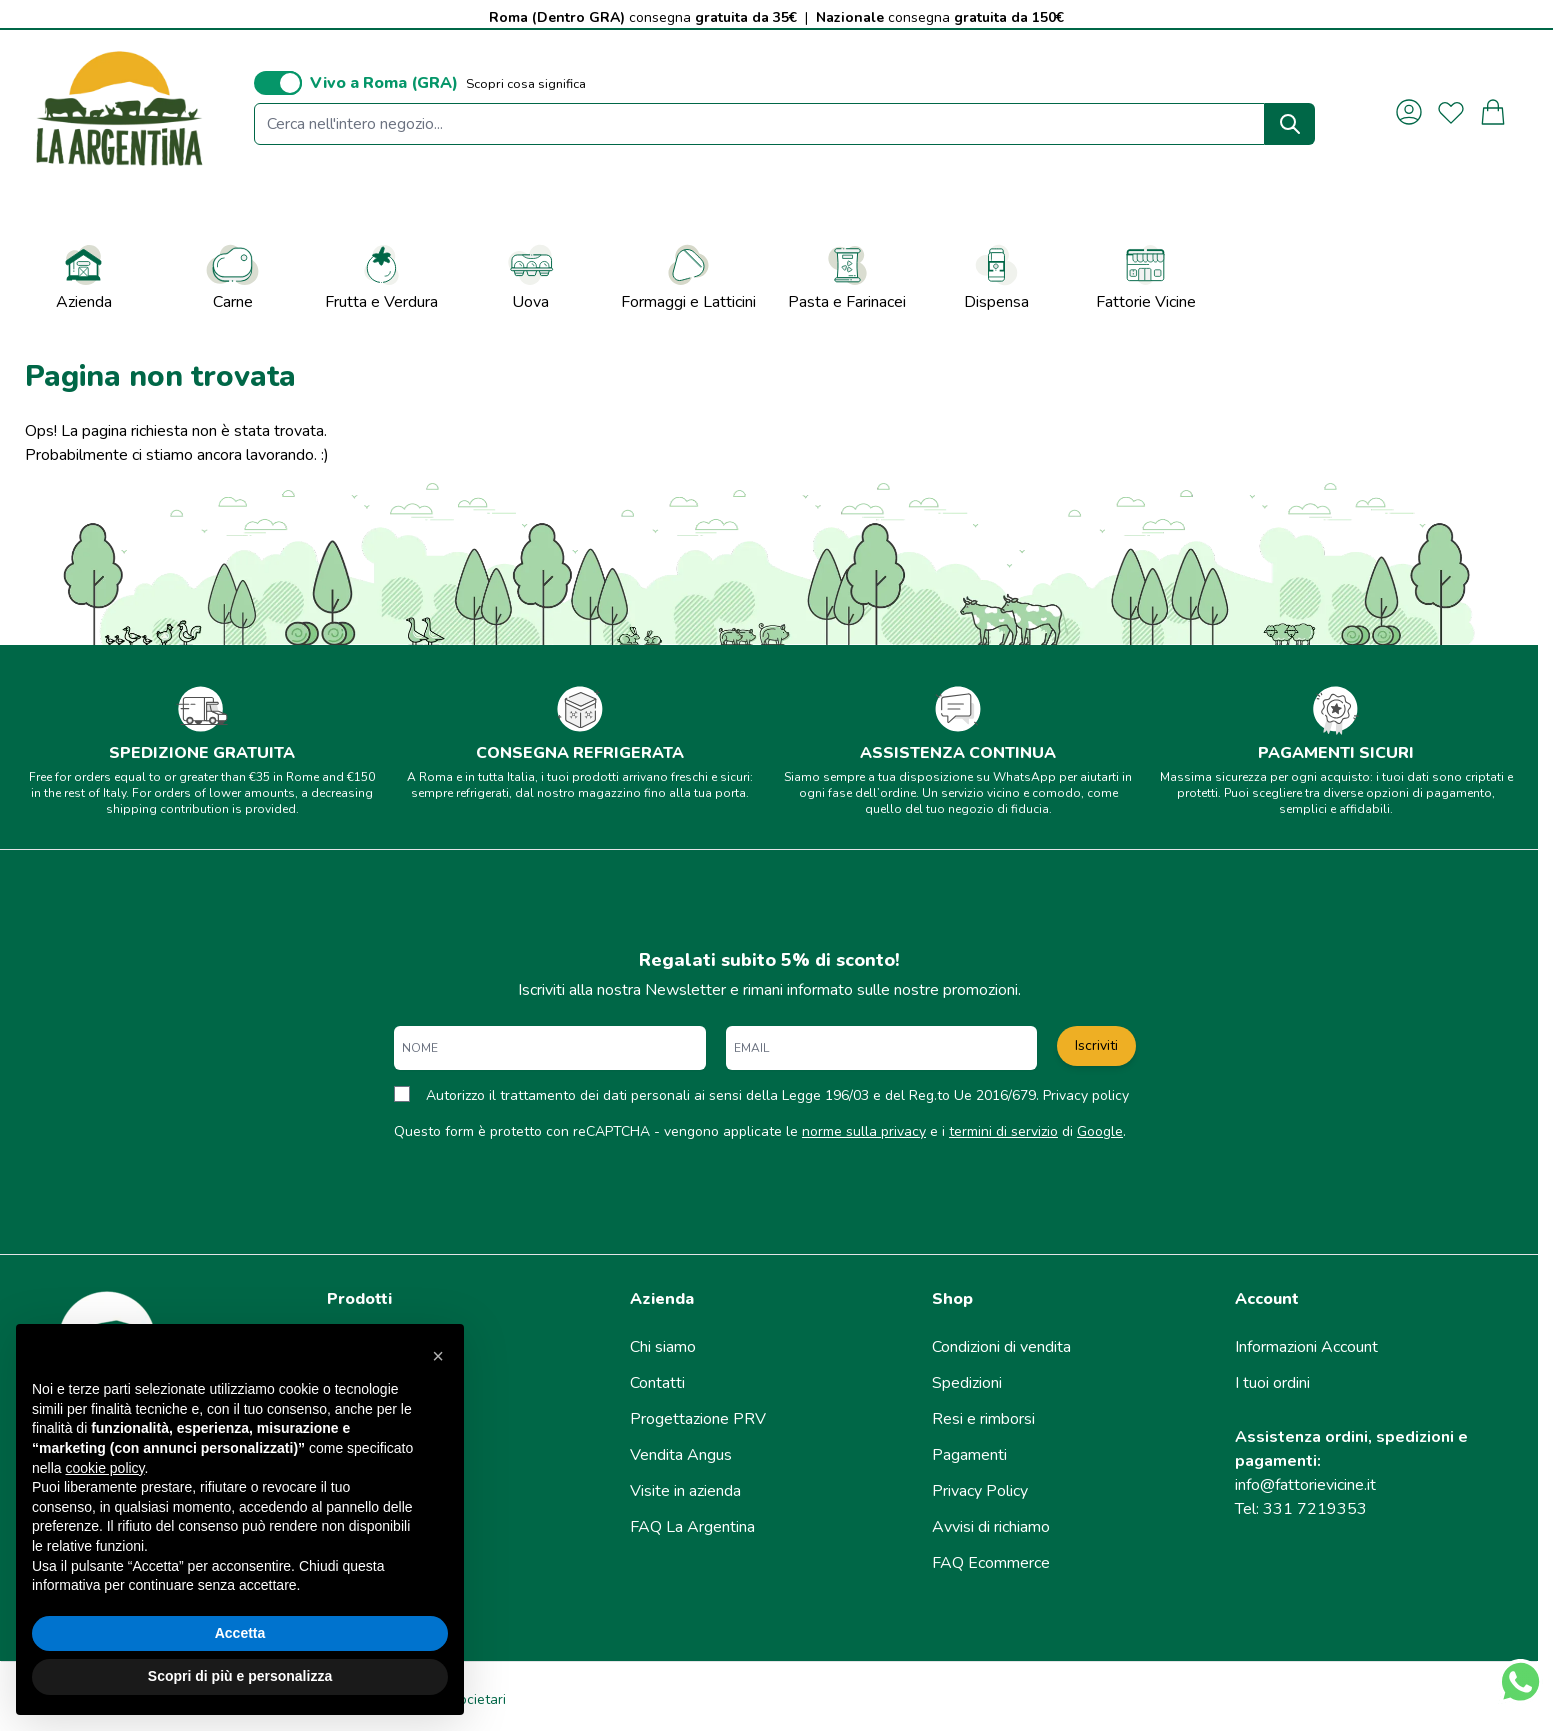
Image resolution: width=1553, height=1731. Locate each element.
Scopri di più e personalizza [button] (240, 1676)
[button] (438, 1356)
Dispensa (996, 276)
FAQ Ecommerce (991, 1563)
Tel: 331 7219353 (1301, 1509)
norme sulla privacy (864, 1131)
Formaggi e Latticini (688, 276)
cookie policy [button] (104, 1468)
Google (1100, 1131)
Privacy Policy (980, 1491)
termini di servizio (1003, 1131)
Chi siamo (663, 1347)
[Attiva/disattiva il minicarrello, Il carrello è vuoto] (1493, 112)
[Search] (1290, 124)
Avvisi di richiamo (991, 1527)
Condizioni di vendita (1001, 1347)
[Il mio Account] (1409, 112)
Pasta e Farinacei (847, 276)
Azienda (83, 276)
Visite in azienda (685, 1491)
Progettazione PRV (698, 1419)
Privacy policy (1086, 1095)
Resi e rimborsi (983, 1419)
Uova (530, 276)
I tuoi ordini (1272, 1383)
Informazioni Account (1306, 1347)
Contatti (657, 1383)
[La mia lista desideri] (1451, 112)
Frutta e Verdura (381, 276)
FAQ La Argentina (692, 1527)
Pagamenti (969, 1455)
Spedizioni (967, 1383)
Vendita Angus (681, 1455)
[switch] (278, 83)
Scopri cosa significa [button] (526, 84)
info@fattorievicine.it (1305, 1485)
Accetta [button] (240, 1633)
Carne (232, 276)
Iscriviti (1096, 1045)
